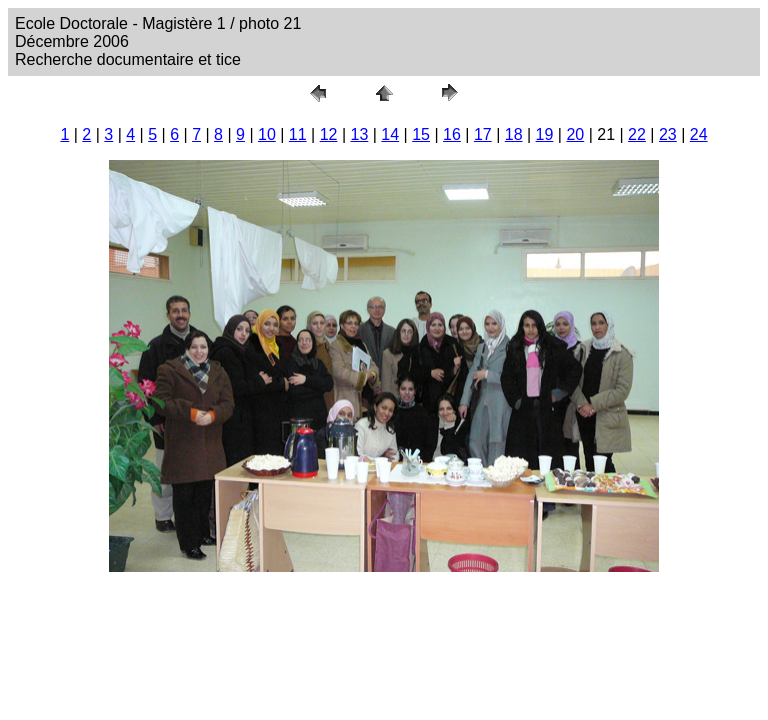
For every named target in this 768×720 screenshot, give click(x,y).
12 (329, 134)
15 (421, 134)
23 (668, 134)
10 (267, 134)
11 (298, 134)
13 (360, 134)
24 (699, 134)
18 (514, 134)
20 (575, 134)
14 (390, 134)
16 (452, 134)
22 (637, 134)
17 (483, 134)
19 (545, 134)
